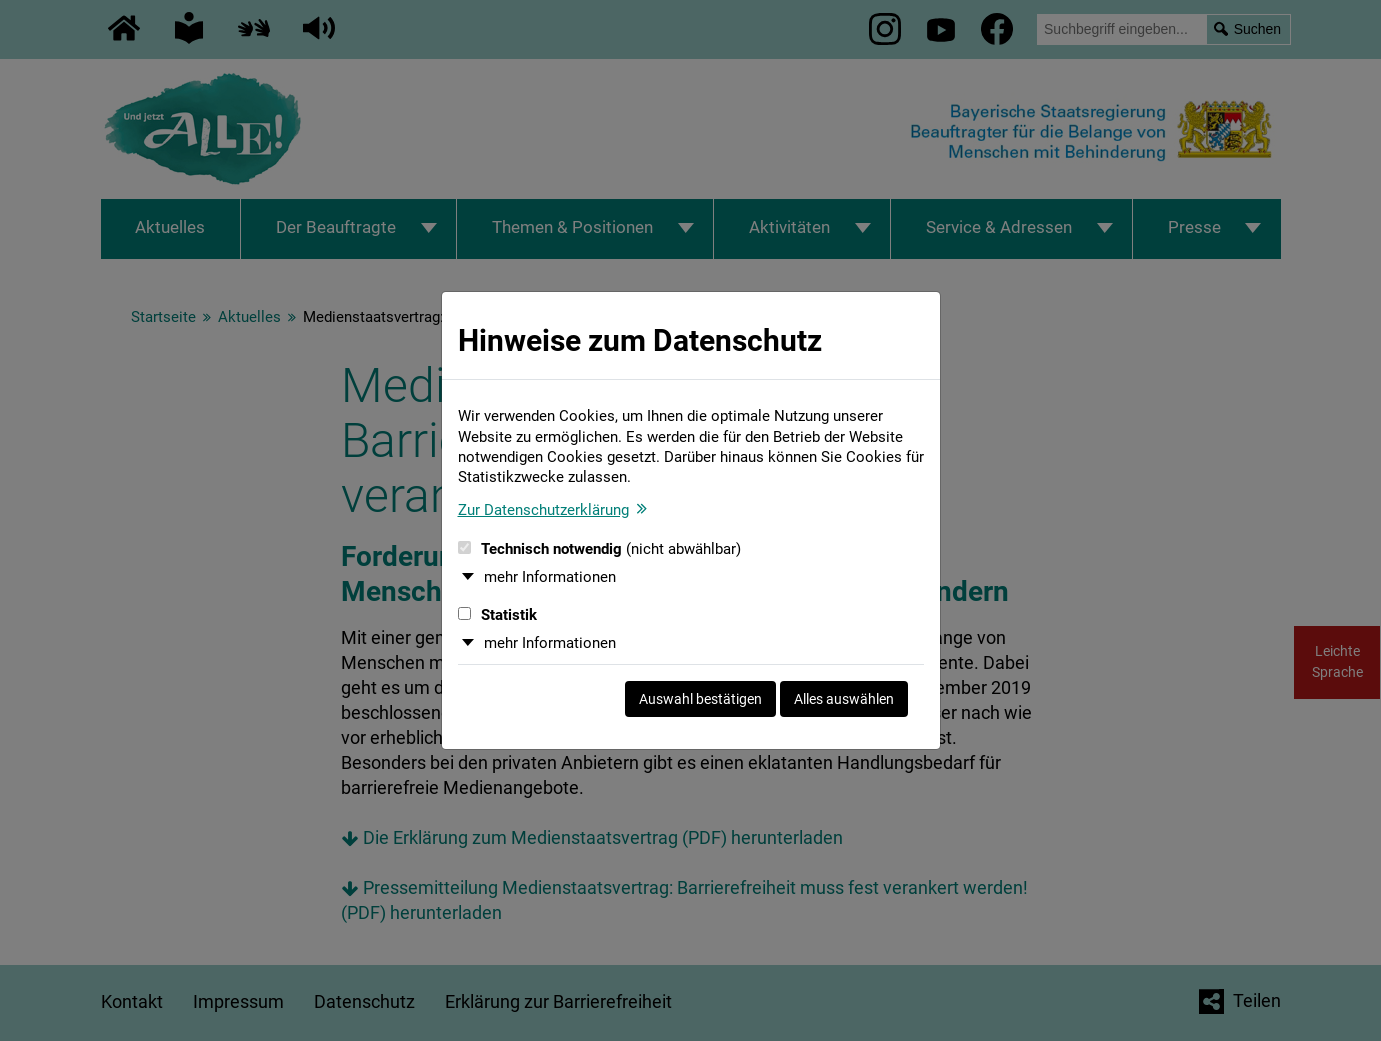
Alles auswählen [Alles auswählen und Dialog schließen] (844, 699)
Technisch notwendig (599, 549)
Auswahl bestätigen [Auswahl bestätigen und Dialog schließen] (700, 699)
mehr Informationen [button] (550, 577)
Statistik (497, 615)
